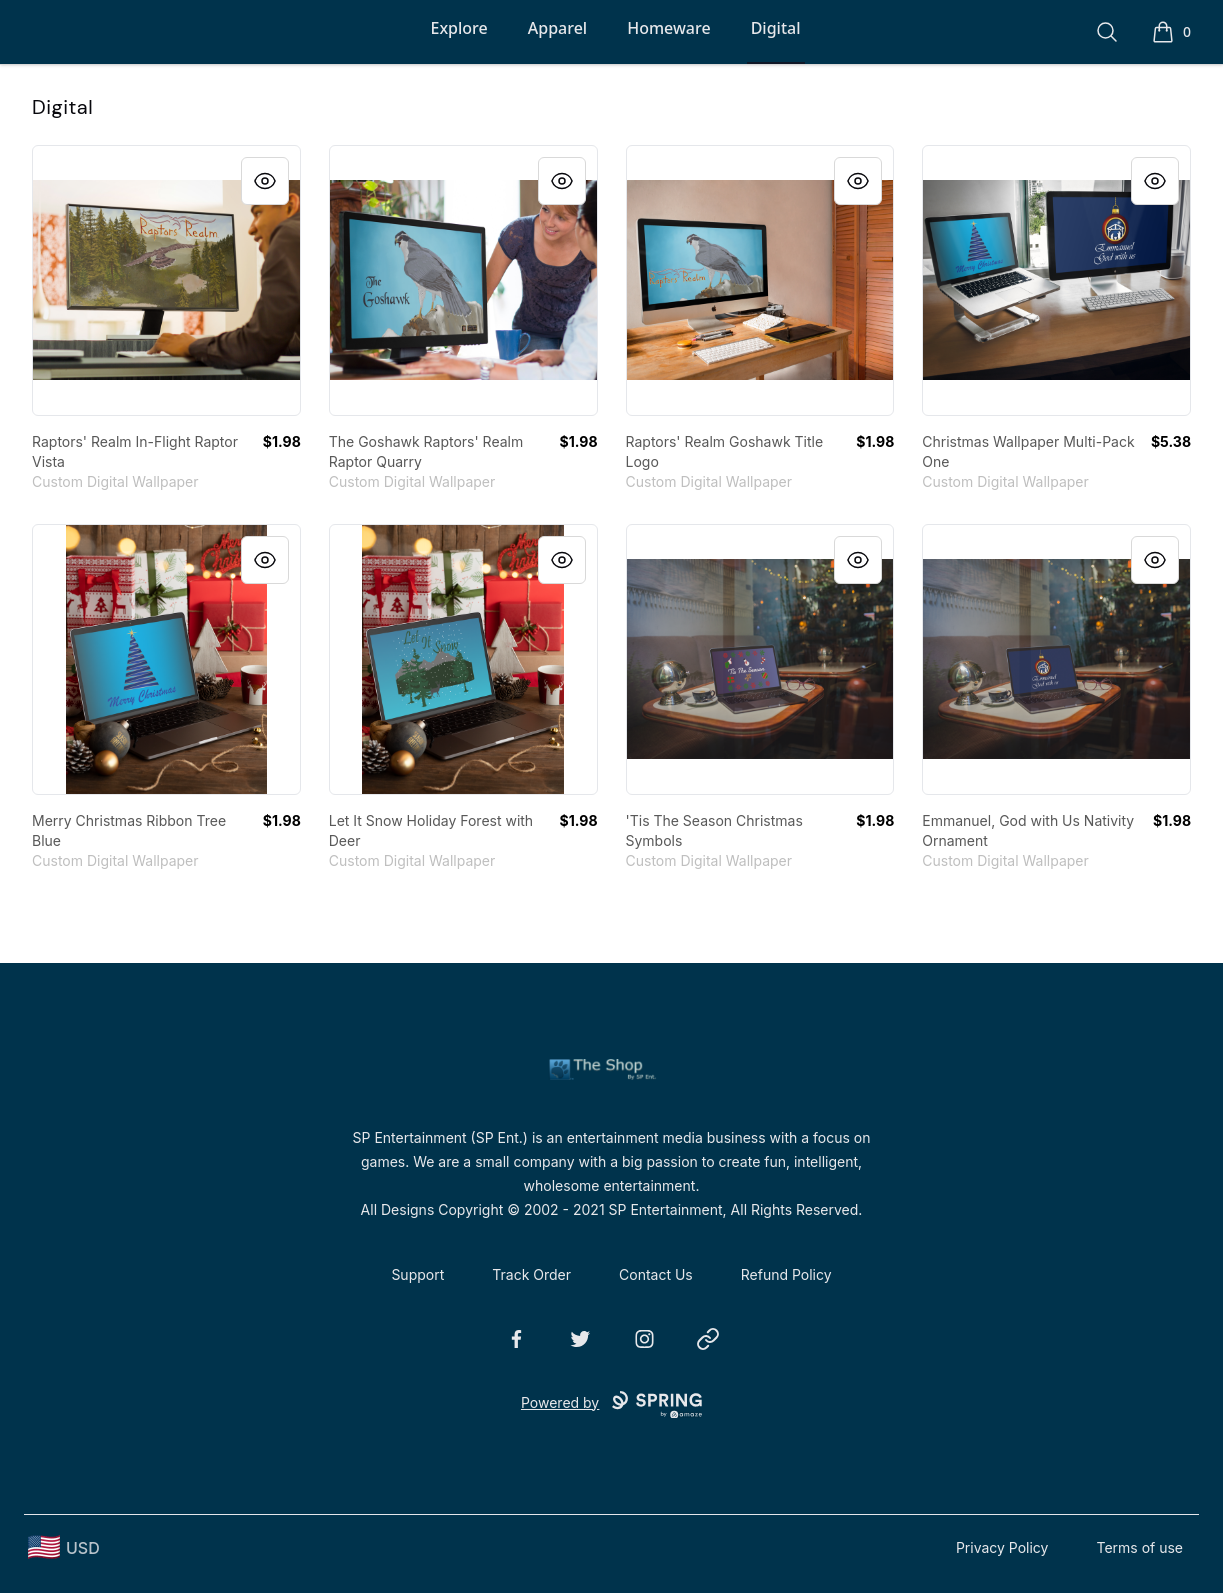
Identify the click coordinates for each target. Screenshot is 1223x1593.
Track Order (531, 1274)
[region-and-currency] (64, 1547)
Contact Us (656, 1274)
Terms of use (1139, 1547)
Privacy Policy (1002, 1547)
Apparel (557, 28)
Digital (776, 28)
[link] (166, 280)
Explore (458, 28)
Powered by (611, 1405)
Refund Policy (786, 1274)
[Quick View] (265, 181)
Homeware (668, 28)
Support (417, 1274)
